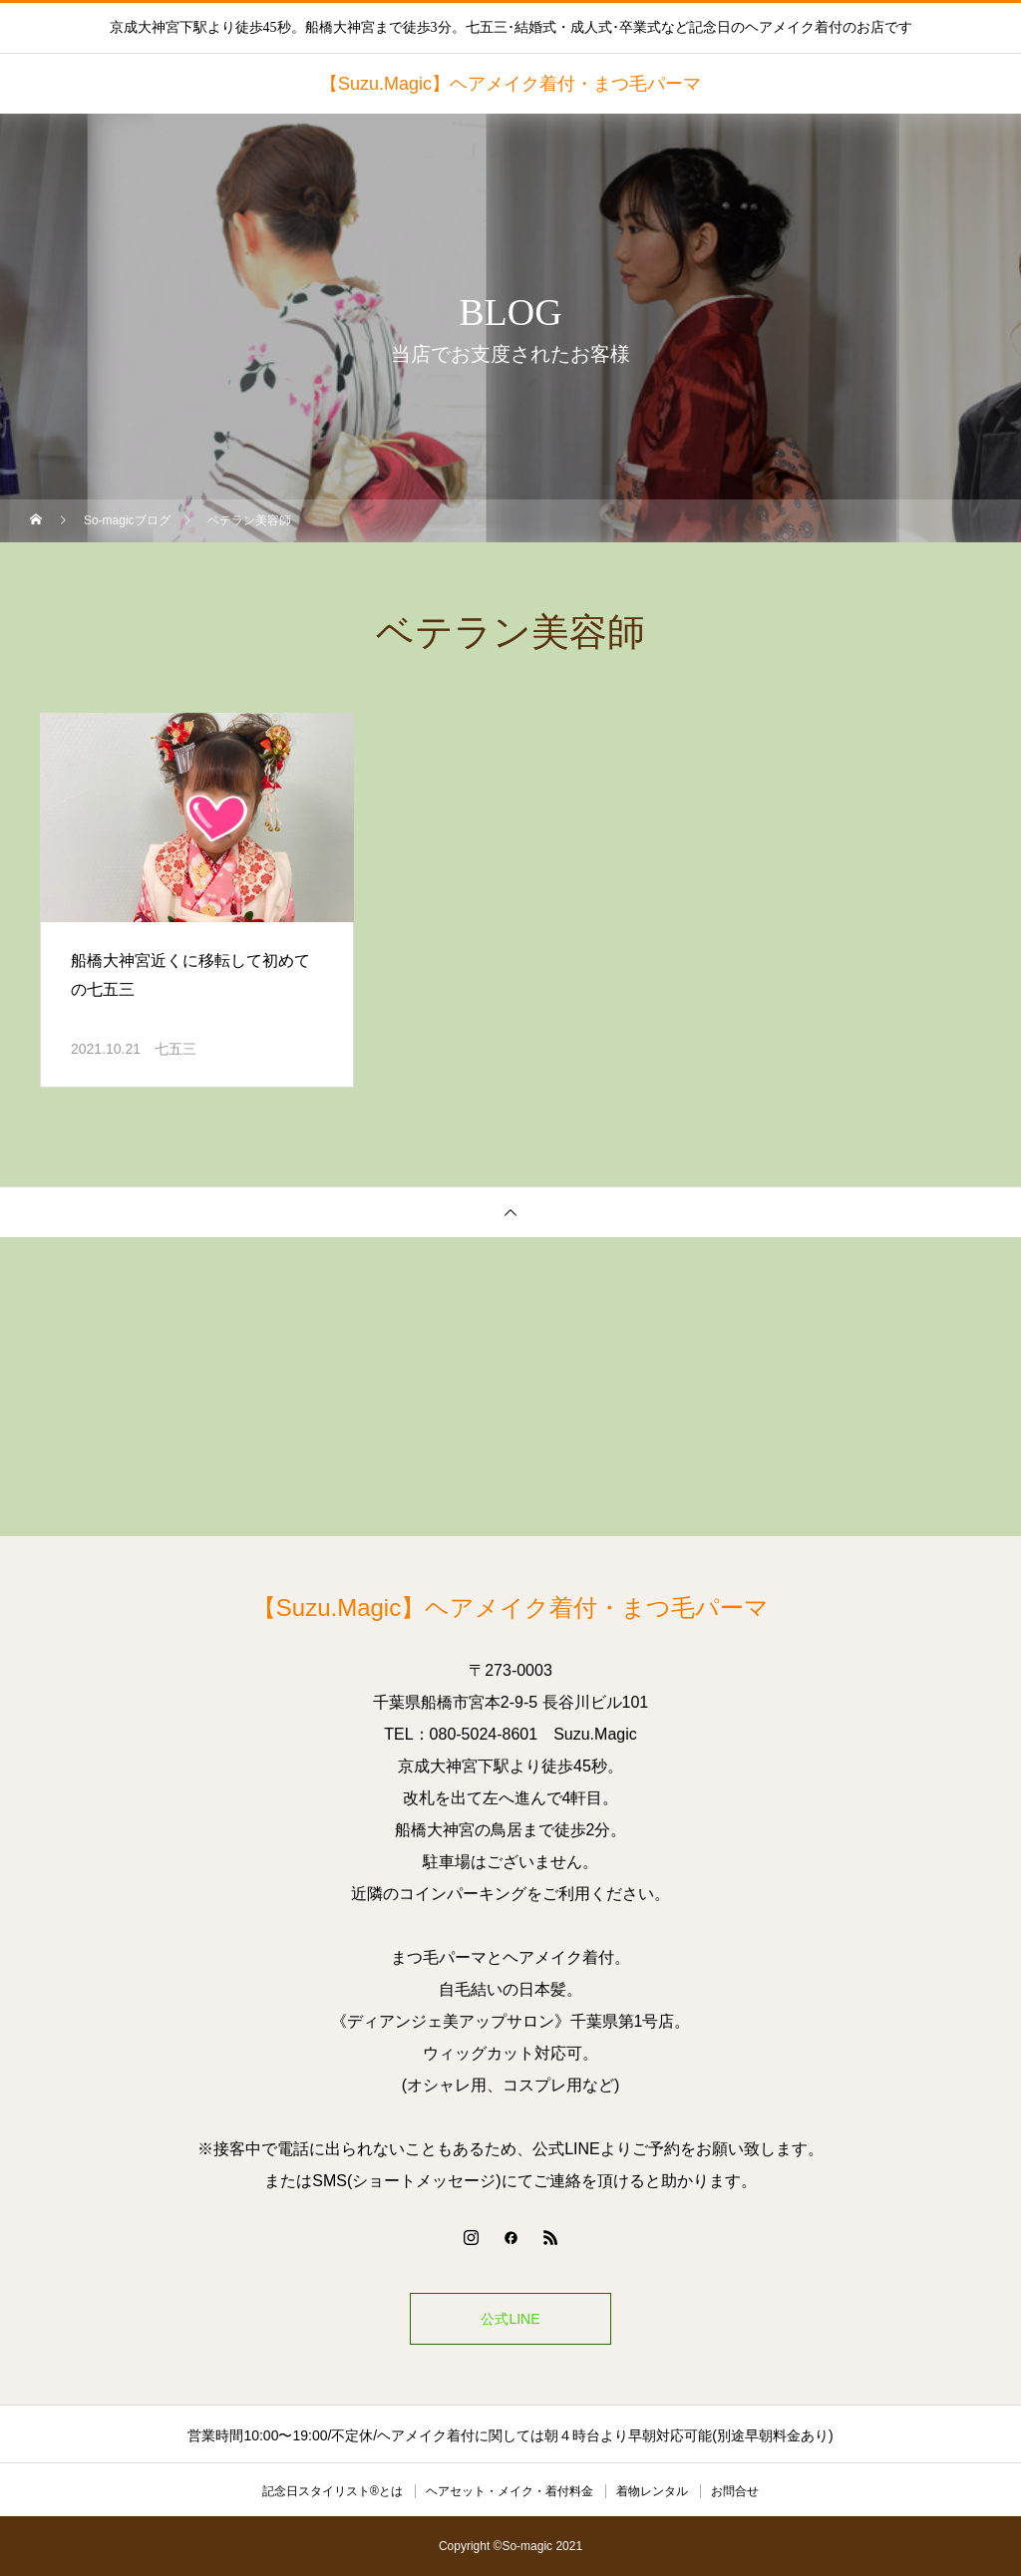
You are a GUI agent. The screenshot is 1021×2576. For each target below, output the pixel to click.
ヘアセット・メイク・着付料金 (509, 2491)
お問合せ (735, 2491)
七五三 (175, 1049)
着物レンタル (652, 2491)
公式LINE (510, 2319)
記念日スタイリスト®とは (332, 2491)
